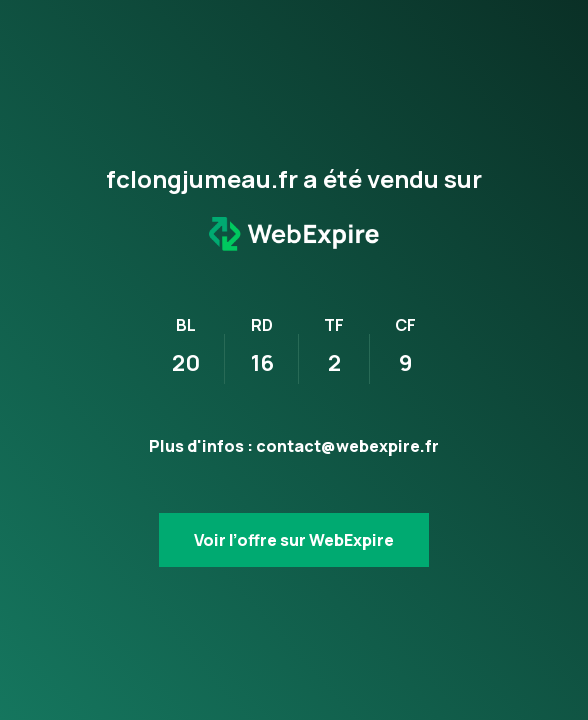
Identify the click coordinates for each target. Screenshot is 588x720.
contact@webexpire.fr (347, 446)
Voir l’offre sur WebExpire (294, 540)
